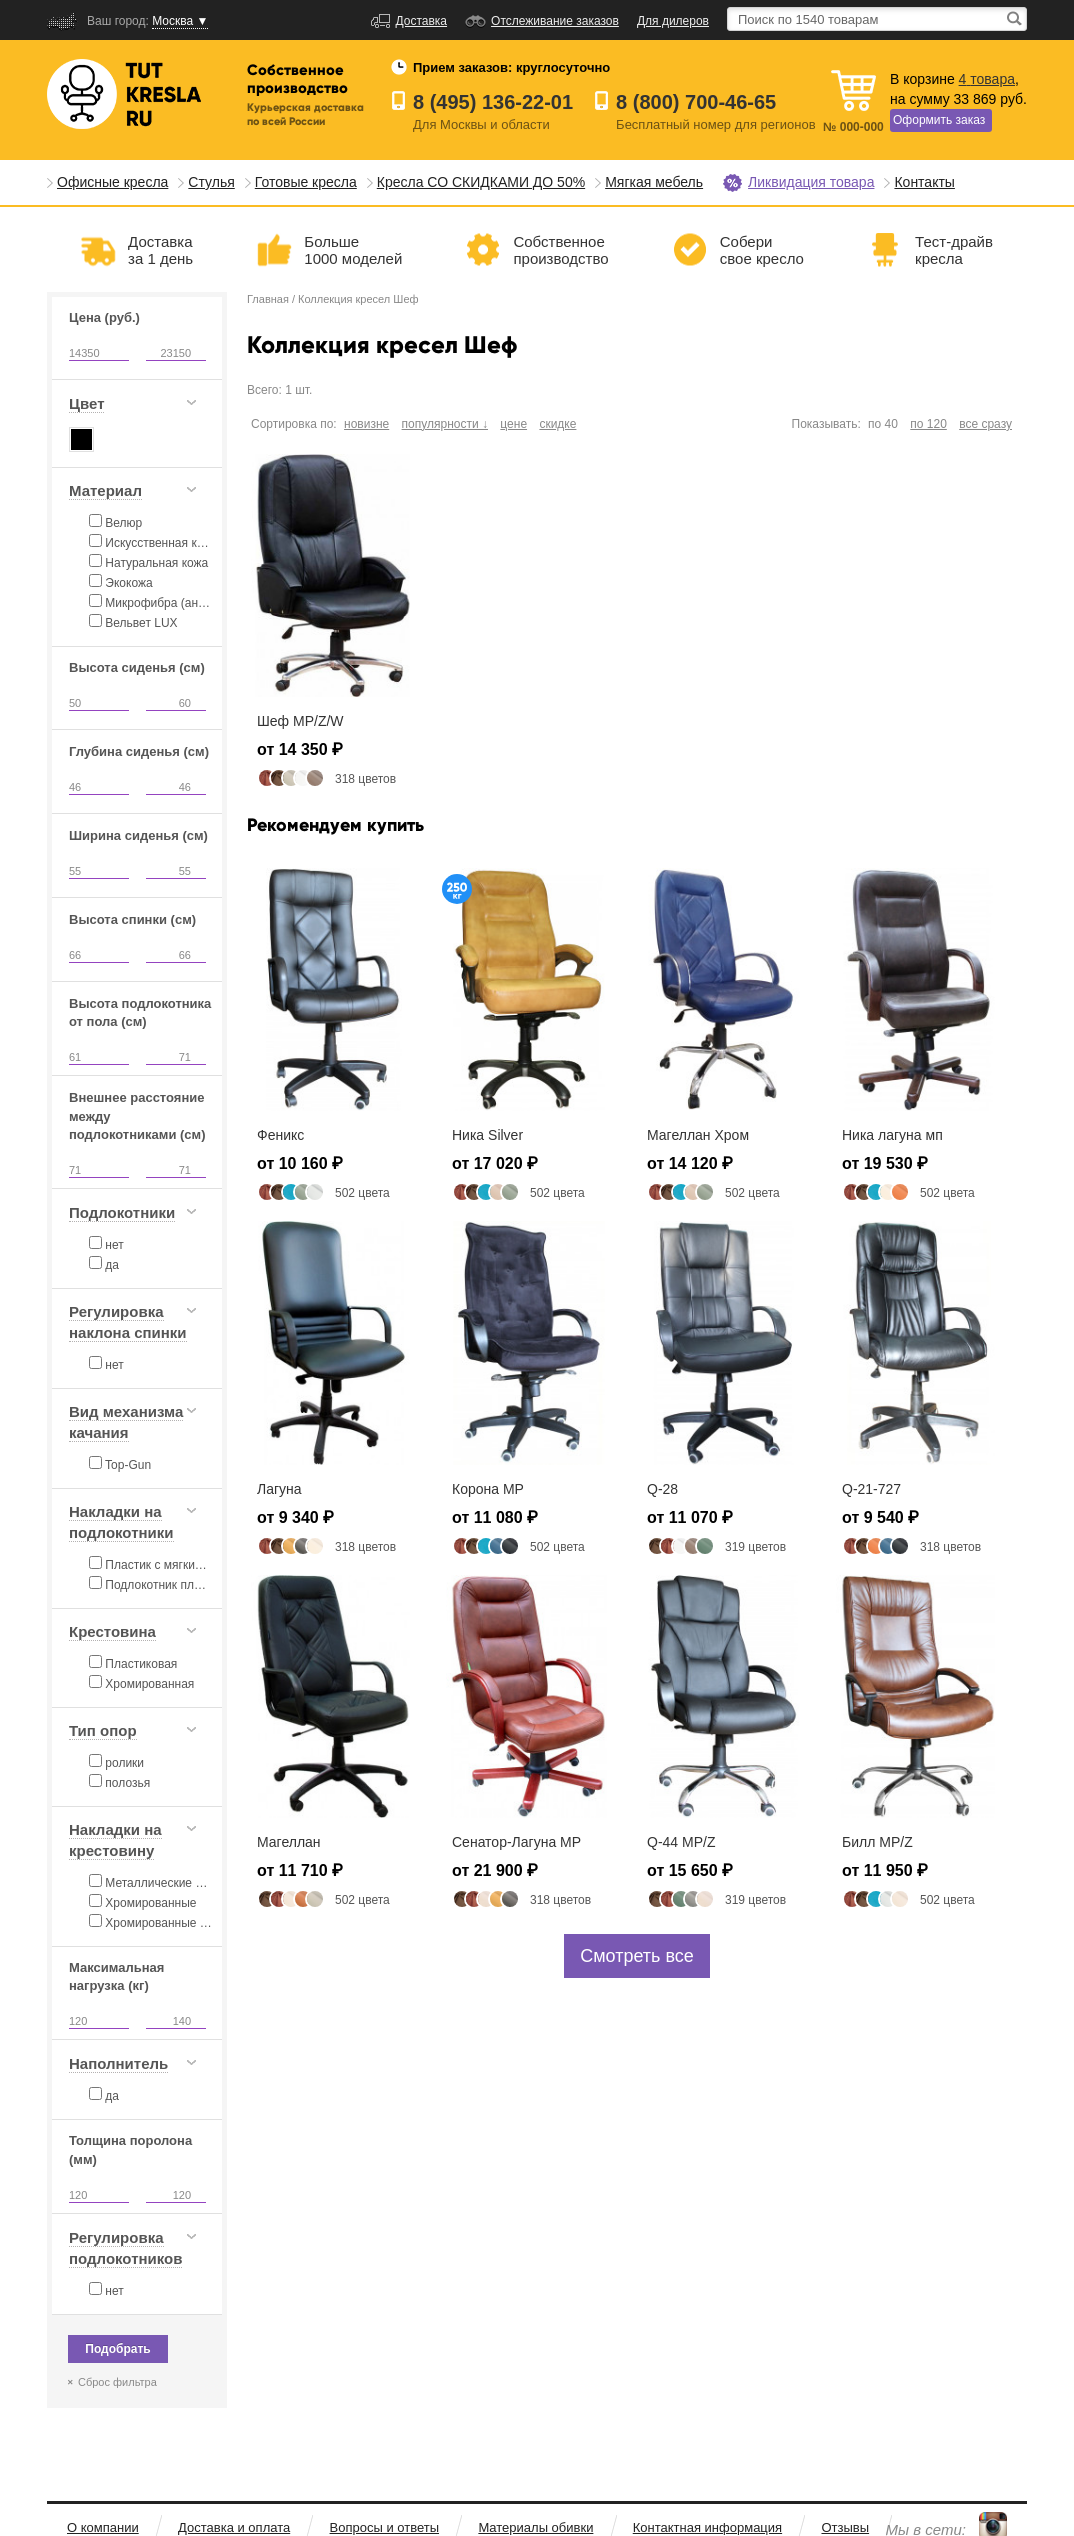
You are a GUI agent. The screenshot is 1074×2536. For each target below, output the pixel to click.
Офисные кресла (112, 182)
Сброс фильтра (117, 2382)
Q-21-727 (871, 1489)
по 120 (928, 424)
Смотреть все (637, 1956)
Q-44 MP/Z (681, 1842)
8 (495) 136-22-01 (493, 102)
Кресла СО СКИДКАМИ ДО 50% (481, 182)
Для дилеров (673, 21)
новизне (366, 424)
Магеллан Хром (698, 1135)
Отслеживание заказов (555, 21)
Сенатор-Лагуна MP (516, 1842)
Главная (268, 299)
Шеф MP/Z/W (300, 721)
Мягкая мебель (654, 182)
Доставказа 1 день (160, 250)
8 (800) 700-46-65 (696, 102)
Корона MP (488, 1489)
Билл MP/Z (877, 1842)
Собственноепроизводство (560, 250)
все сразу (985, 424)
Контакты (924, 182)
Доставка (422, 21)
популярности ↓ (445, 424)
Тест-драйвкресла (954, 250)
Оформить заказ (939, 120)
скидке (557, 424)
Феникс (280, 1135)
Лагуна (279, 1489)
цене (513, 424)
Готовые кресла (306, 182)
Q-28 (662, 1489)
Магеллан (289, 1842)
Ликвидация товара (811, 182)
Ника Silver (487, 1135)
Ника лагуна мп (892, 1135)
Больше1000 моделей (353, 250)
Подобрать (117, 2349)
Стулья (211, 182)
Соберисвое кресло (762, 250)
